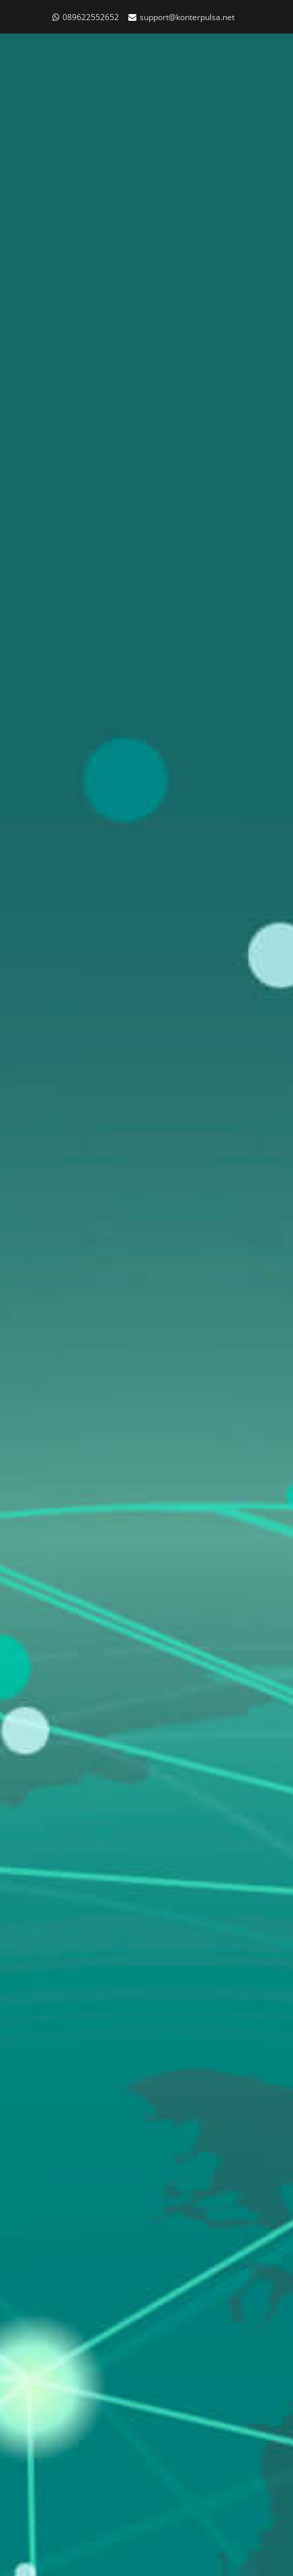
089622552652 (90, 17)
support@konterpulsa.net (187, 17)
